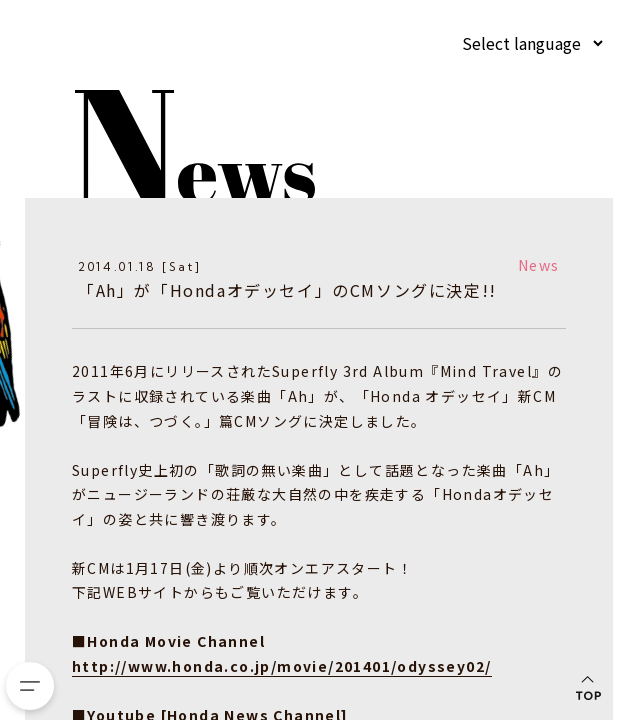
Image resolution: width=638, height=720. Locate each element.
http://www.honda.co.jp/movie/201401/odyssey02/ (281, 665)
